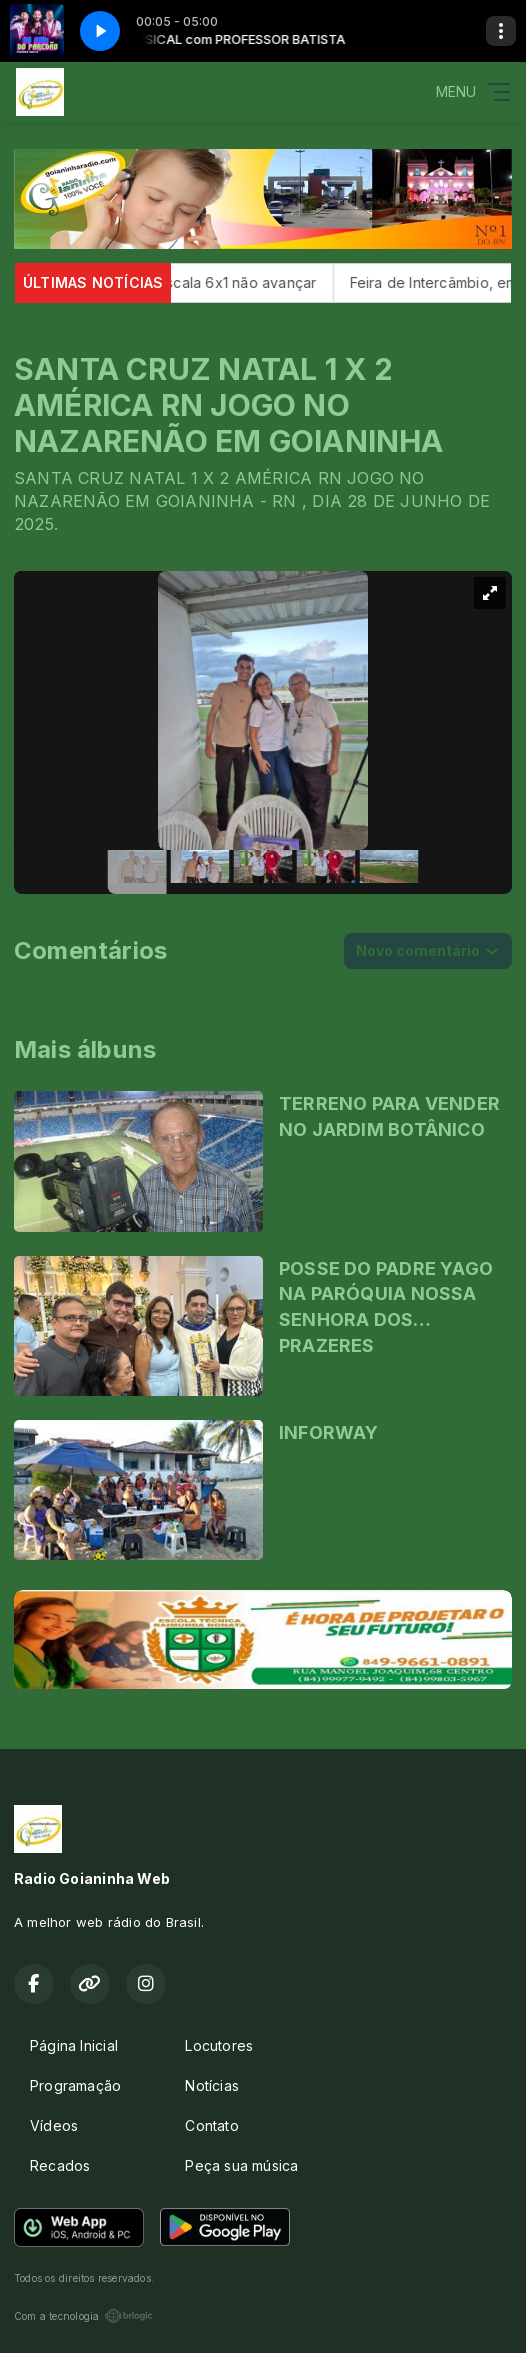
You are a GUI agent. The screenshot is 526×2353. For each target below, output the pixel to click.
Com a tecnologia (83, 2316)
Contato (211, 2125)
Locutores (219, 2045)
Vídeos (54, 2125)
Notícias (212, 2085)
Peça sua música (241, 2165)
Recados (60, 2165)
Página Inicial (74, 2045)
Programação (75, 2085)
